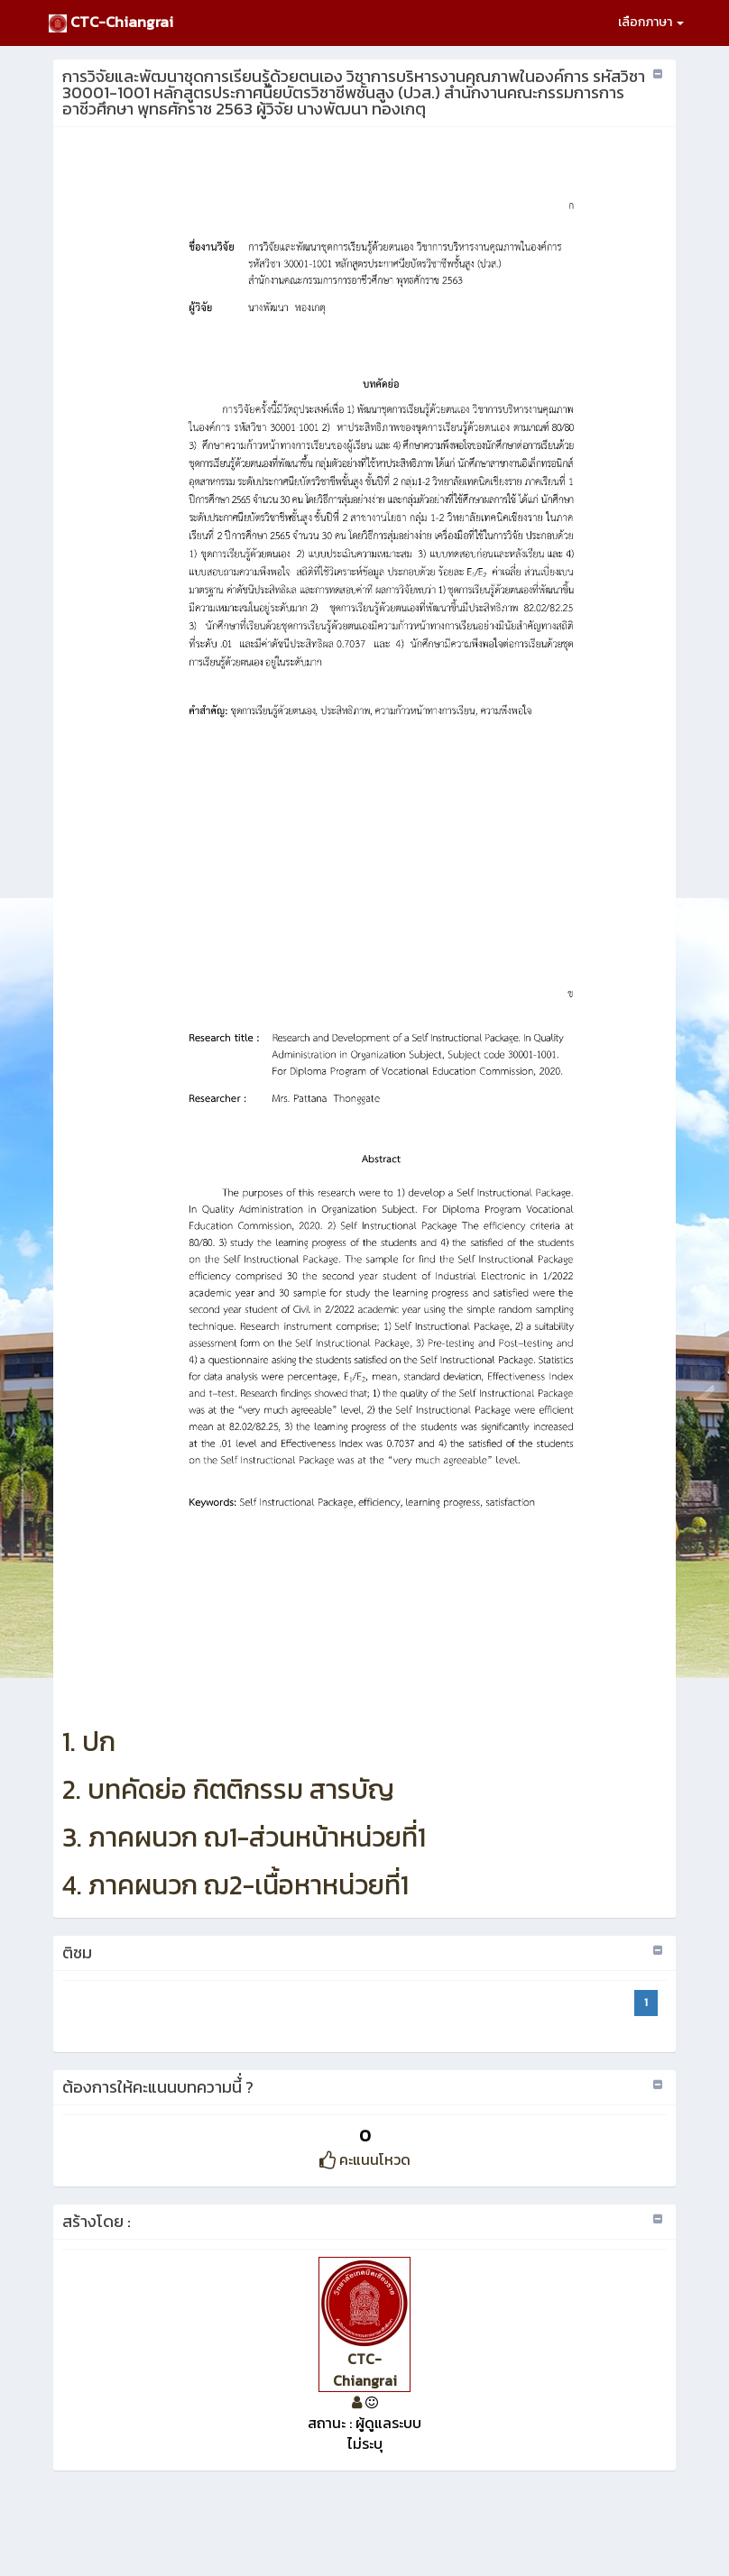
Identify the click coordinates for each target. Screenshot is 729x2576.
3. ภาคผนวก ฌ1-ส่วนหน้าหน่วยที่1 (244, 1837)
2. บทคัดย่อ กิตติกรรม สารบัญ (228, 1789)
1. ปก (88, 1741)
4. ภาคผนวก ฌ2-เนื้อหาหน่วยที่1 (235, 1885)
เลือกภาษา (651, 22)
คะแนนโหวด (365, 2159)
